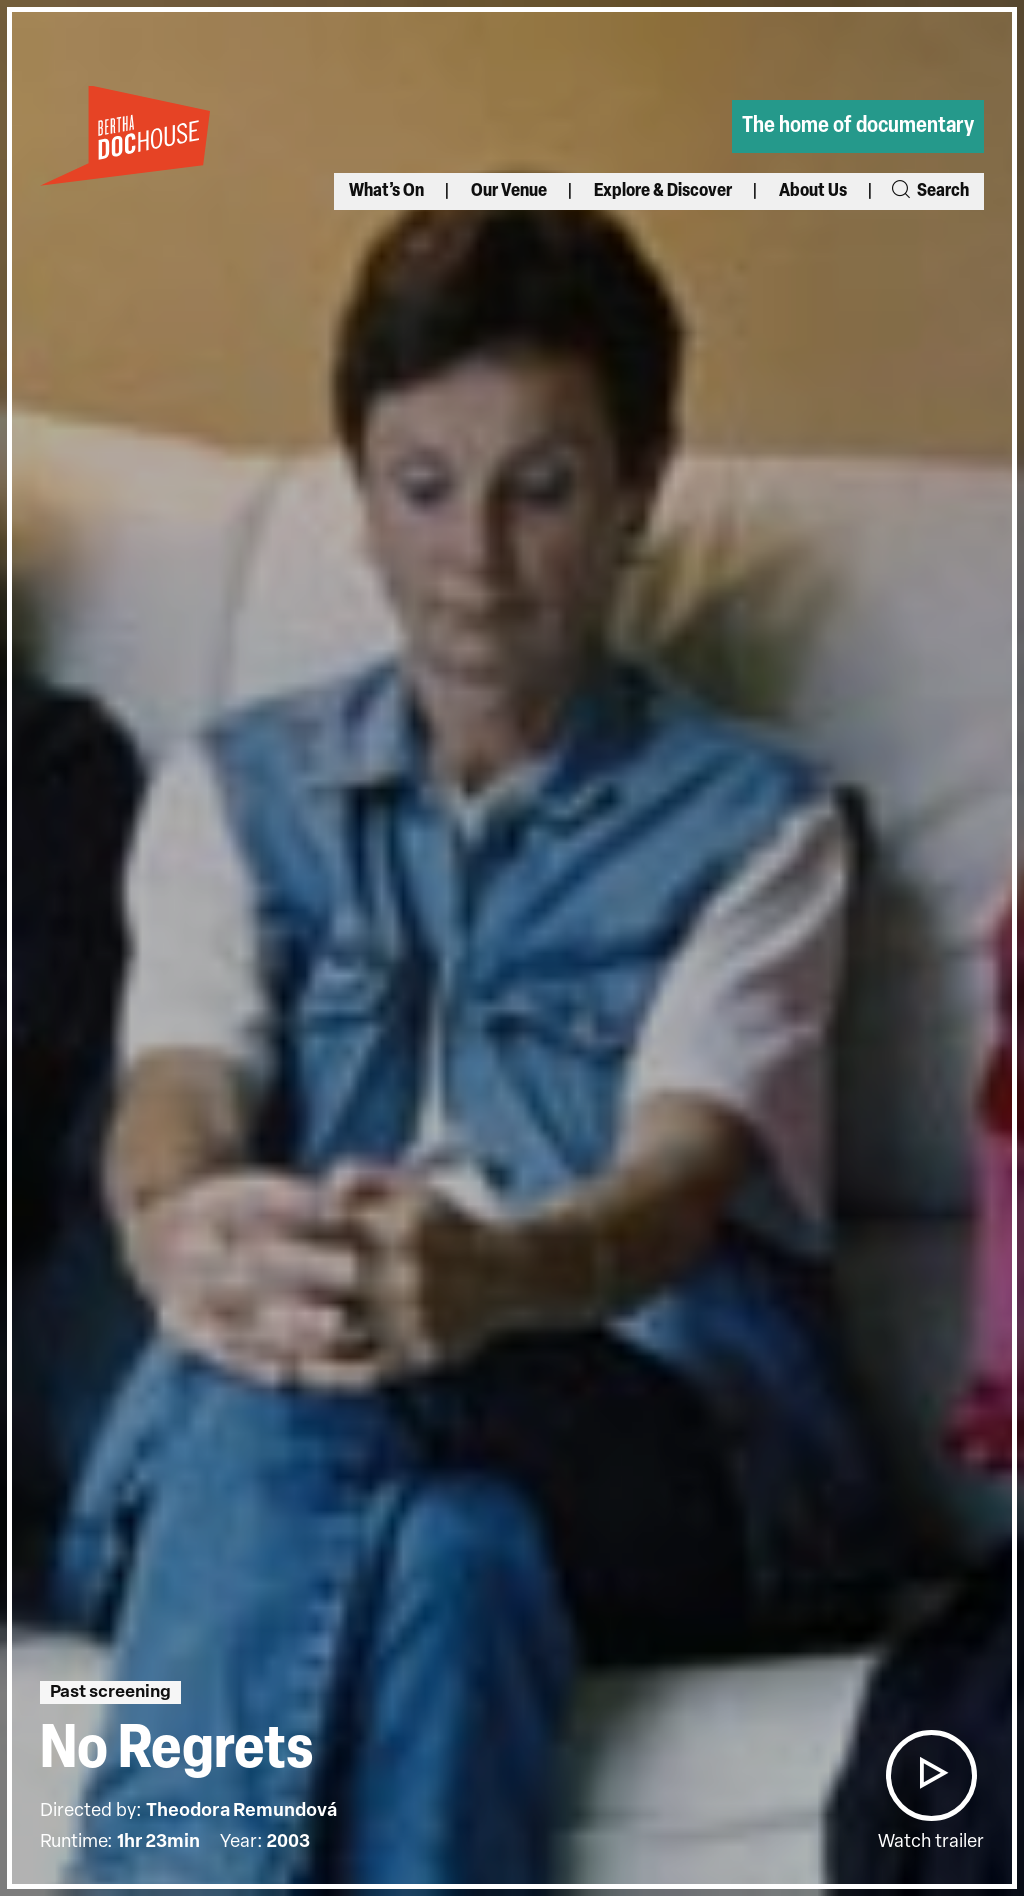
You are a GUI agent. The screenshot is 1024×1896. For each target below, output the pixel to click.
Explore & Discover (663, 191)
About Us (813, 191)
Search (929, 191)
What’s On (386, 191)
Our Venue (509, 191)
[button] (931, 1775)
